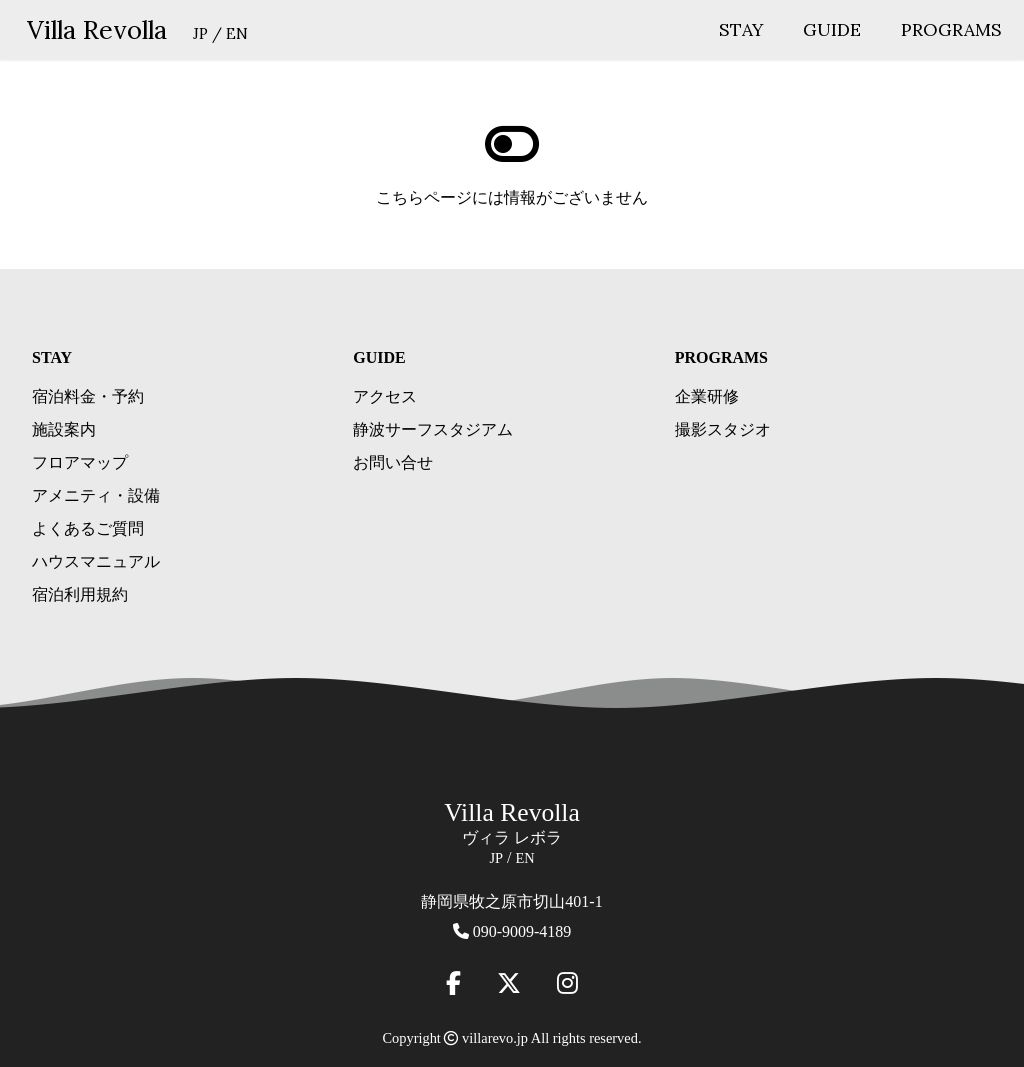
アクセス (385, 396)
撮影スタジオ (723, 429)
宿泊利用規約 (80, 594)
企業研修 (707, 396)
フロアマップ (80, 462)
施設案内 (64, 429)
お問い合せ (393, 462)
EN (237, 34)
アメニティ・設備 (96, 495)
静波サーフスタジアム (433, 429)
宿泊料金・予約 (88, 396)
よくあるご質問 (88, 528)
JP (200, 34)
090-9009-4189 (522, 931)
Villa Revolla (97, 29)
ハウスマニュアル (96, 561)
